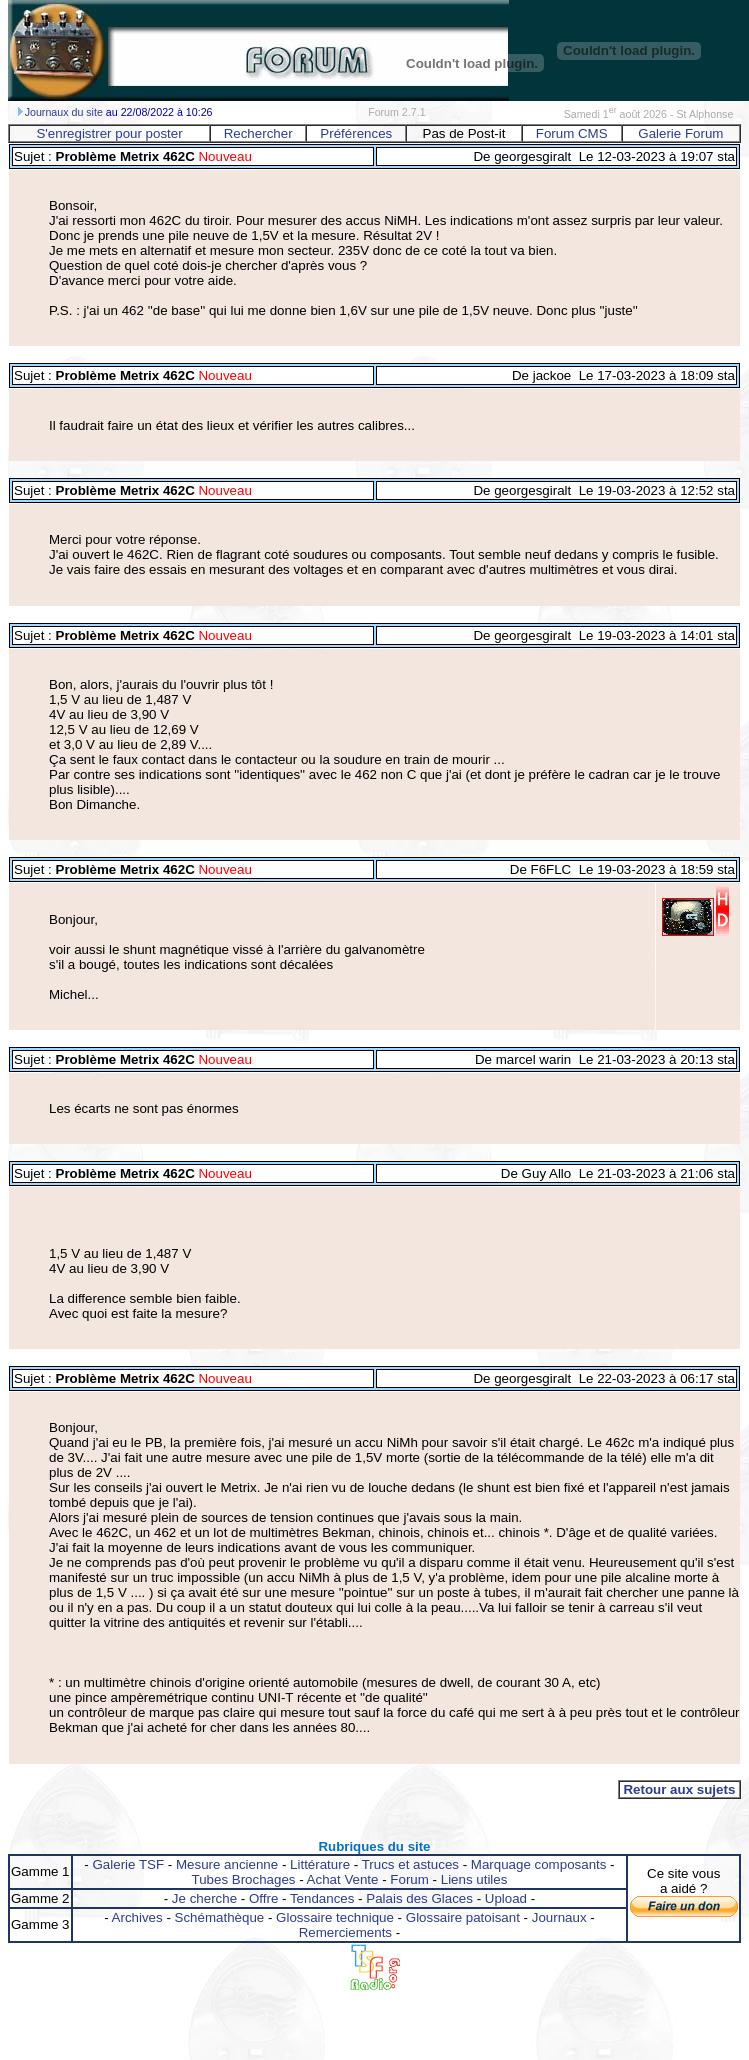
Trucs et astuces (410, 1864)
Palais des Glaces (419, 1898)
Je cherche (204, 1898)
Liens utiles (474, 1879)
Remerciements (345, 1932)
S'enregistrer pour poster (109, 133)
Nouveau (223, 156)
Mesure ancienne (227, 1864)
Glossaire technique (335, 1917)
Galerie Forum (680, 133)
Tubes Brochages (244, 1879)
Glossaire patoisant (463, 1917)
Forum (409, 1879)
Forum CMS (572, 133)
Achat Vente (343, 1879)
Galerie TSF (128, 1864)
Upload (506, 1898)
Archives (137, 1917)
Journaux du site (64, 112)
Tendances (322, 1898)
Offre (263, 1898)
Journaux (559, 1917)
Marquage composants (539, 1864)
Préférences (356, 133)
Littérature (320, 1864)
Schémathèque (220, 1917)
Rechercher (258, 133)
